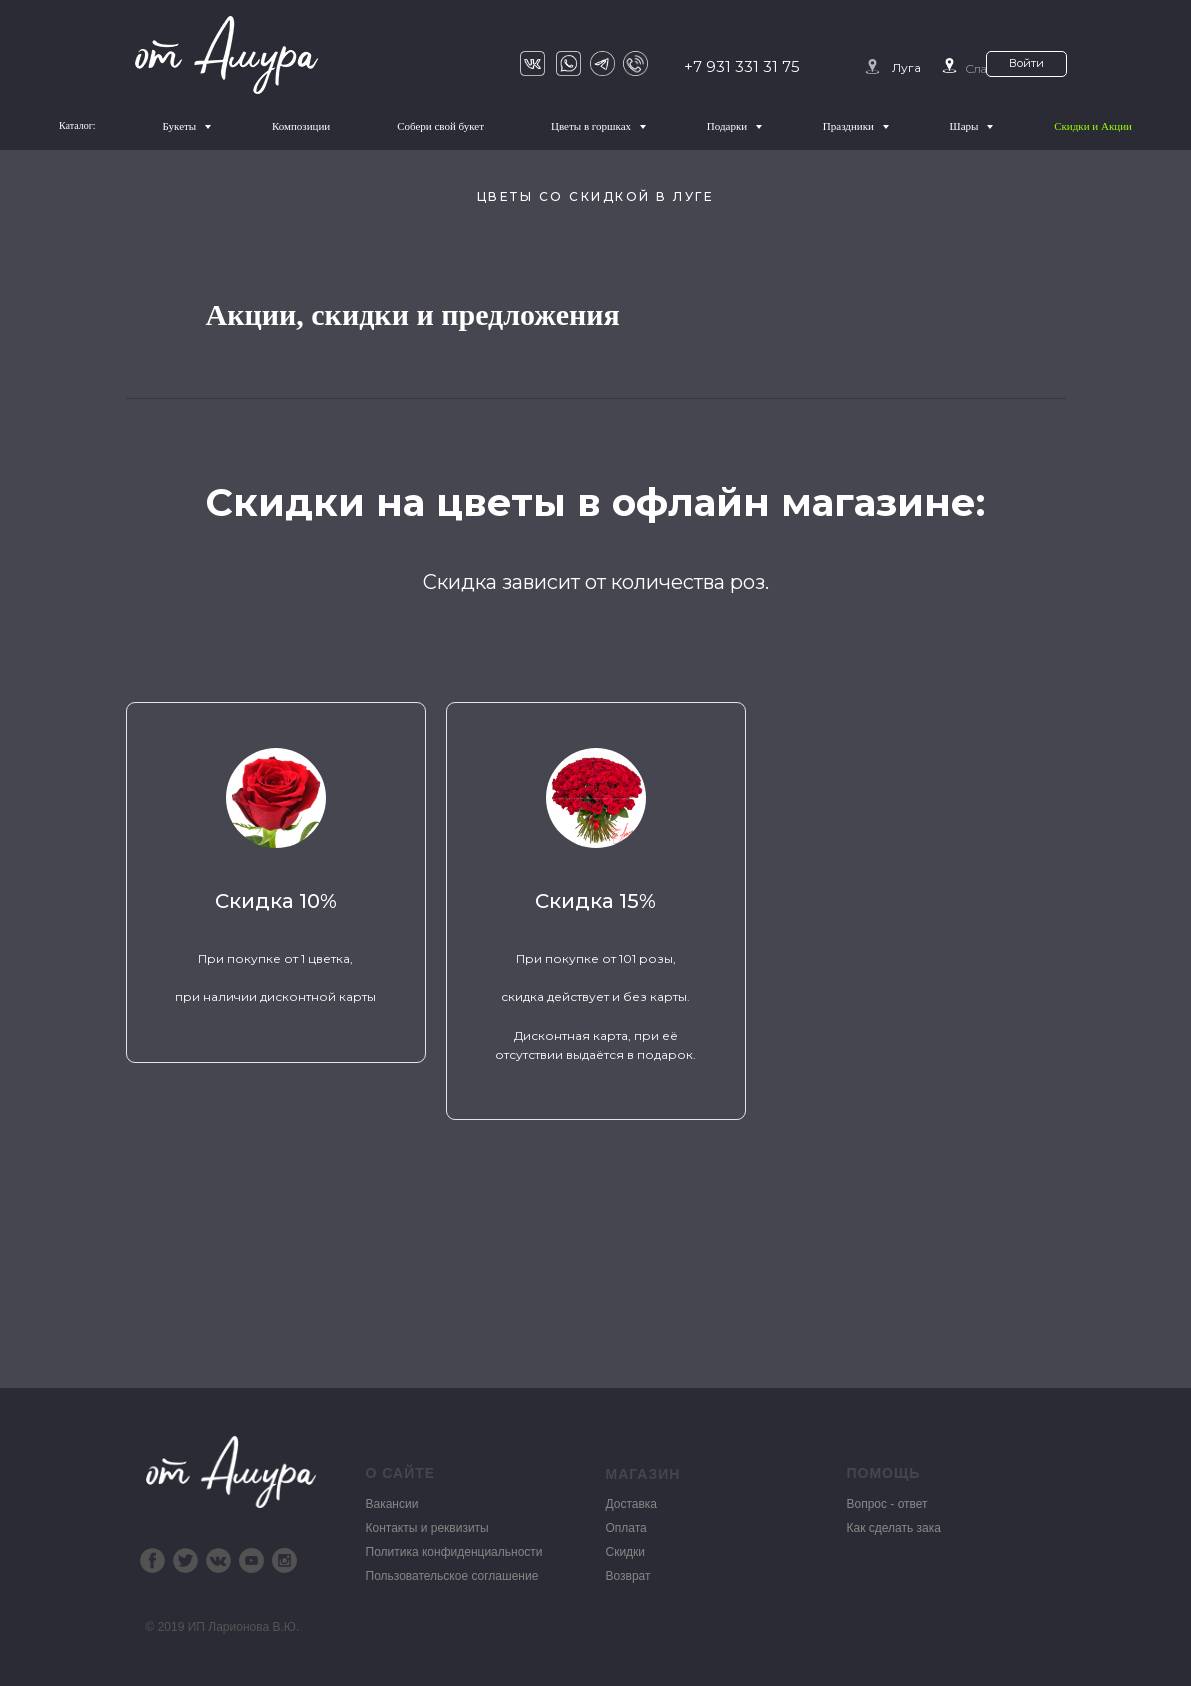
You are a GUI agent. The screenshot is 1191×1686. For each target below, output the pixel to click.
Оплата (626, 1527)
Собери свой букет (440, 126)
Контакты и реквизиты (427, 1527)
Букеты (181, 126)
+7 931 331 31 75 (742, 66)
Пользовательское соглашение (452, 1575)
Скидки (626, 1551)
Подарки (728, 126)
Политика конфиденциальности (454, 1551)
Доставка (632, 1503)
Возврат (628, 1575)
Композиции (301, 126)
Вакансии (392, 1503)
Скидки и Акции (1093, 126)
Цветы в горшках (592, 126)
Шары (966, 126)
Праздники (850, 126)
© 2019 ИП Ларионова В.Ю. (223, 1626)
